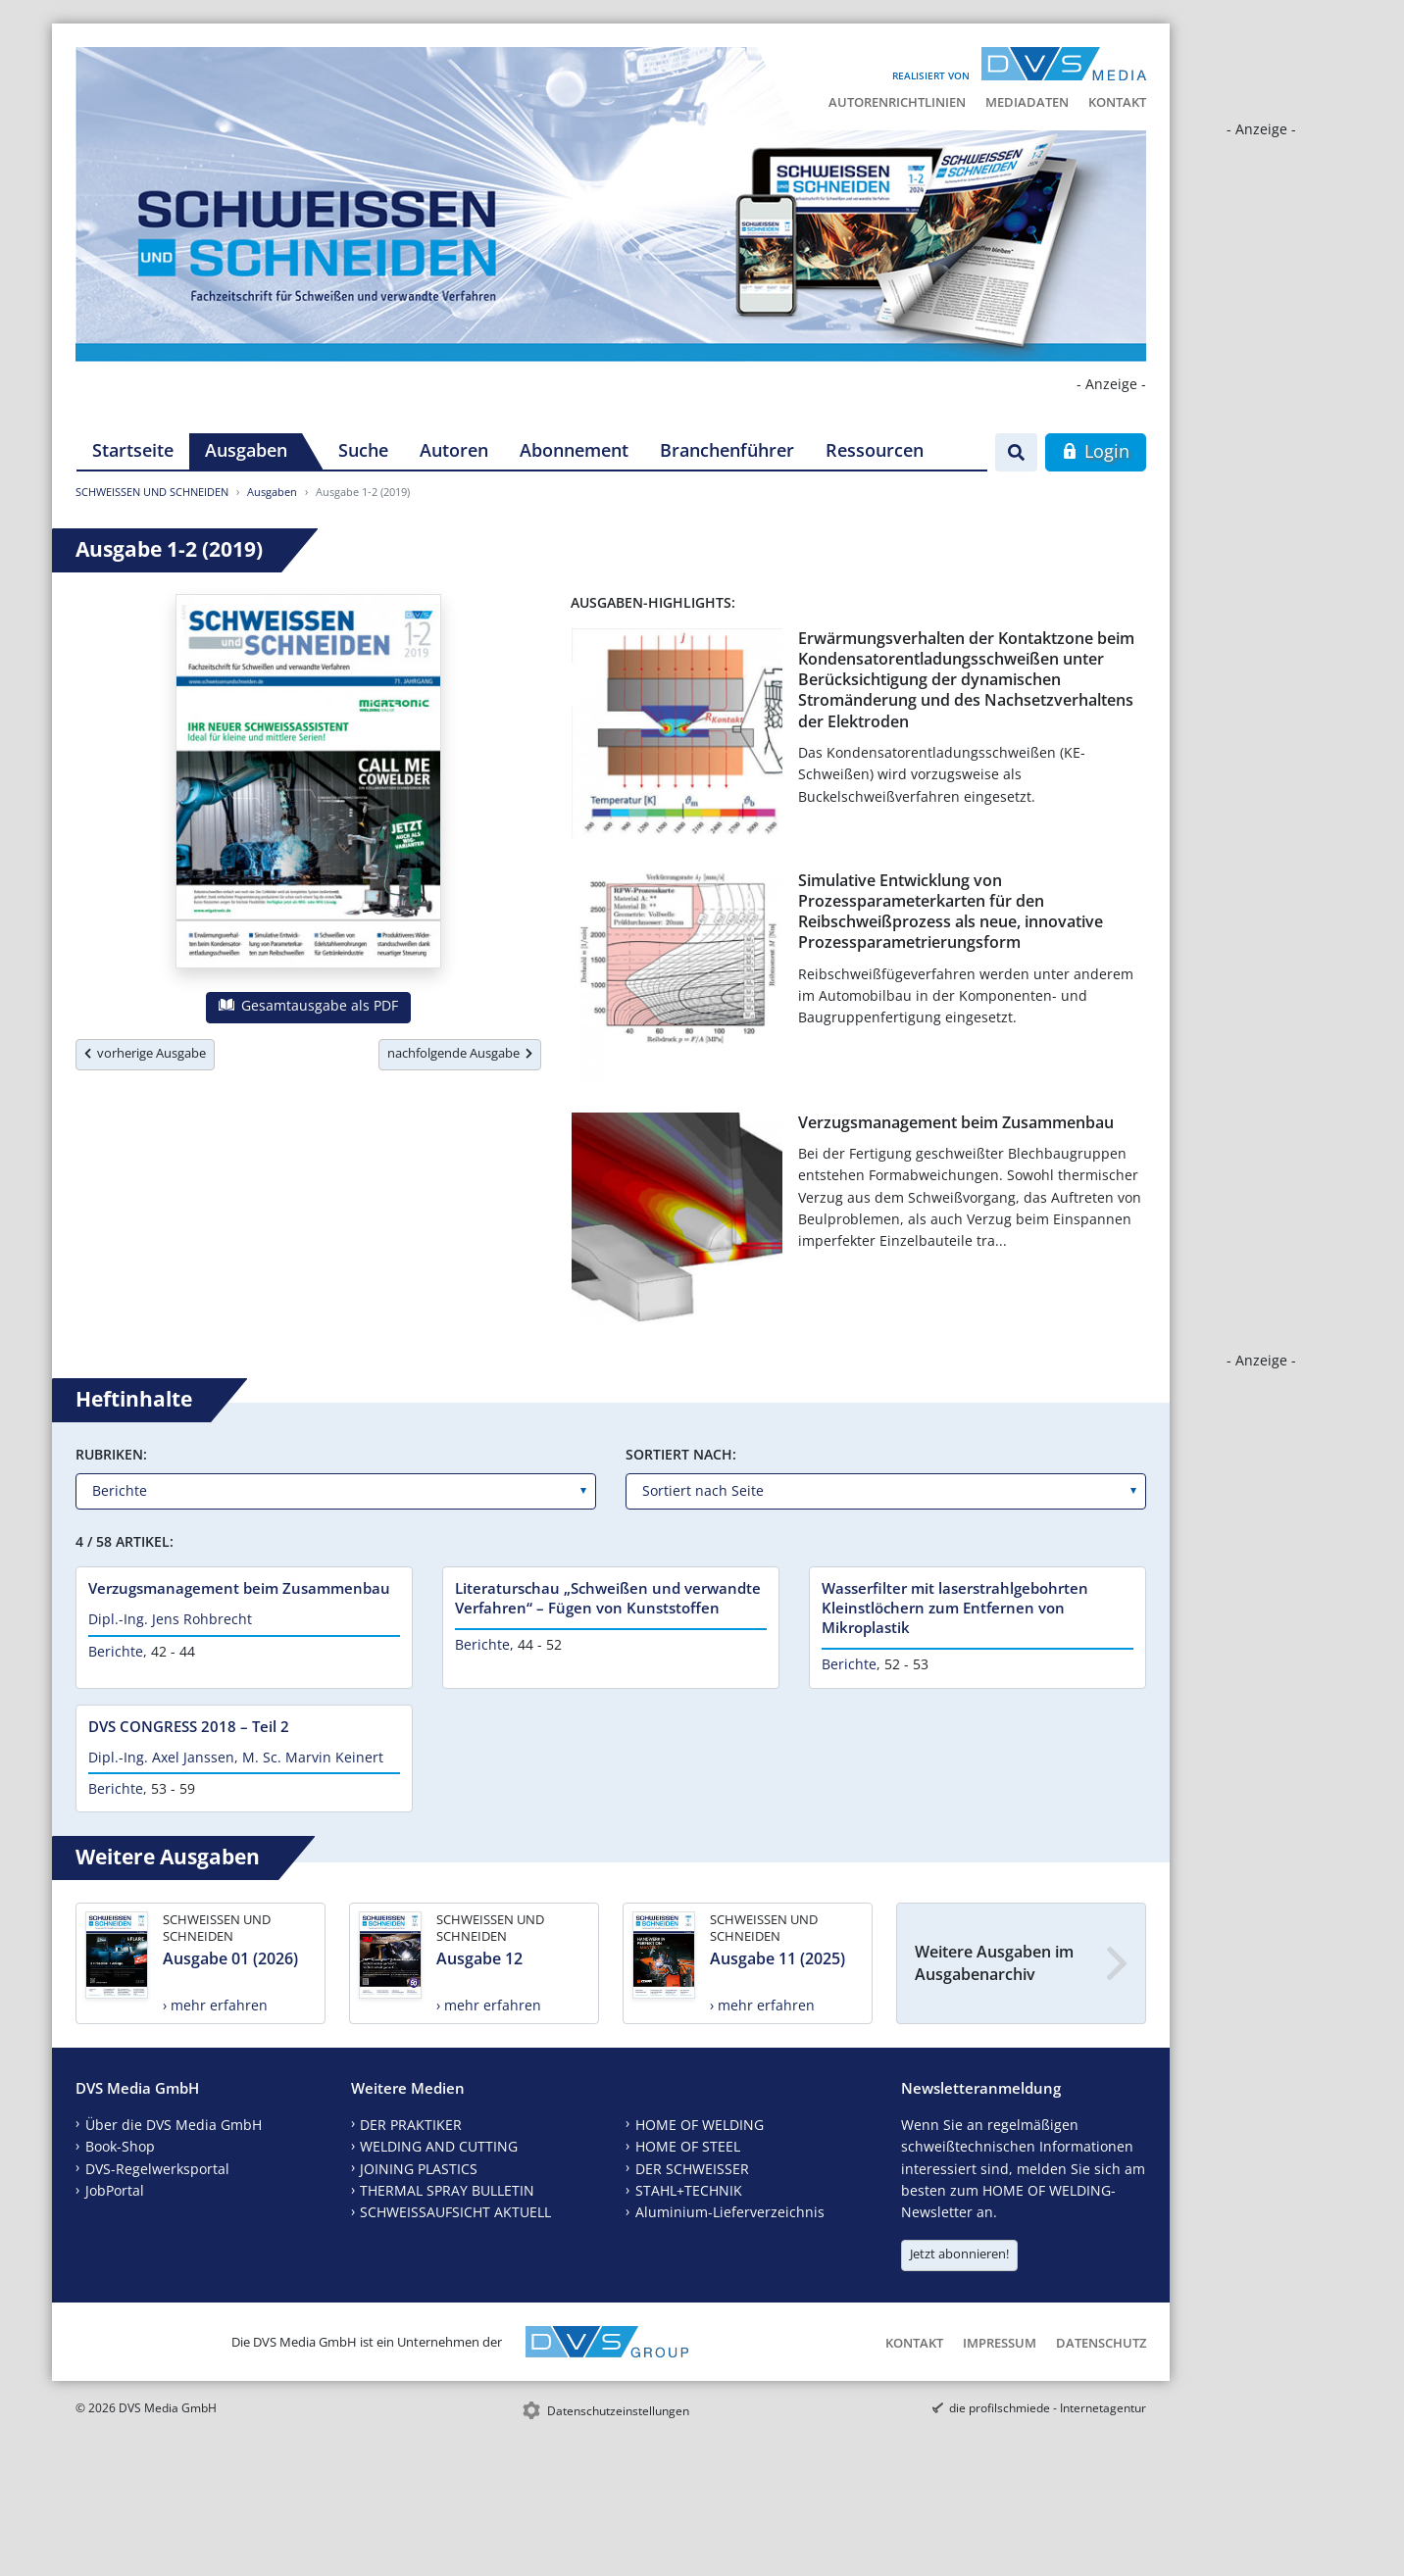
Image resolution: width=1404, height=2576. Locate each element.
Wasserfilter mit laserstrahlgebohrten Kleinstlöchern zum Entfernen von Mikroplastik (955, 1607)
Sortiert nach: (681, 1454)
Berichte (115, 1651)
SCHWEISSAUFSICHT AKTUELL (455, 2212)
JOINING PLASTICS (418, 2168)
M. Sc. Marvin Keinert (312, 1757)
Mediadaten (1027, 102)
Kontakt (1117, 102)
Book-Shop (120, 2146)
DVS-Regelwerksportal (157, 2168)
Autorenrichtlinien (897, 102)
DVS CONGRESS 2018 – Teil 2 (188, 1726)
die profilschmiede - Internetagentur (1047, 2408)
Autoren (454, 450)
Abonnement (574, 450)
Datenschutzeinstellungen (618, 2411)
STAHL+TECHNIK (688, 2190)
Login (1095, 451)
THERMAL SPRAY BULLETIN (447, 2190)
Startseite (133, 450)
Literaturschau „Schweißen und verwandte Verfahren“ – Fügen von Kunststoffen (608, 1597)
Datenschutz (1101, 2343)
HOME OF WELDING (699, 2124)
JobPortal (114, 2190)
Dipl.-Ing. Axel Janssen (161, 1757)
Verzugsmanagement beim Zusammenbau (956, 1122)
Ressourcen (875, 450)
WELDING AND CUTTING (439, 2146)
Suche (363, 450)
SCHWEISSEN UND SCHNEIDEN (151, 491)
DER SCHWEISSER (692, 2168)
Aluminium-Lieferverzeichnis (730, 2212)
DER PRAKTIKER (411, 2124)
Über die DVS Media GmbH (173, 2124)
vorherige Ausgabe (145, 1053)
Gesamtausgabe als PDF (308, 1005)
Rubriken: (111, 1454)
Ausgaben (246, 450)
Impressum (999, 2343)
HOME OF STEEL (687, 2146)
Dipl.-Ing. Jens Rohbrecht (170, 1619)
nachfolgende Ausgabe (459, 1053)
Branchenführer (727, 450)
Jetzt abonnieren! (959, 2253)
